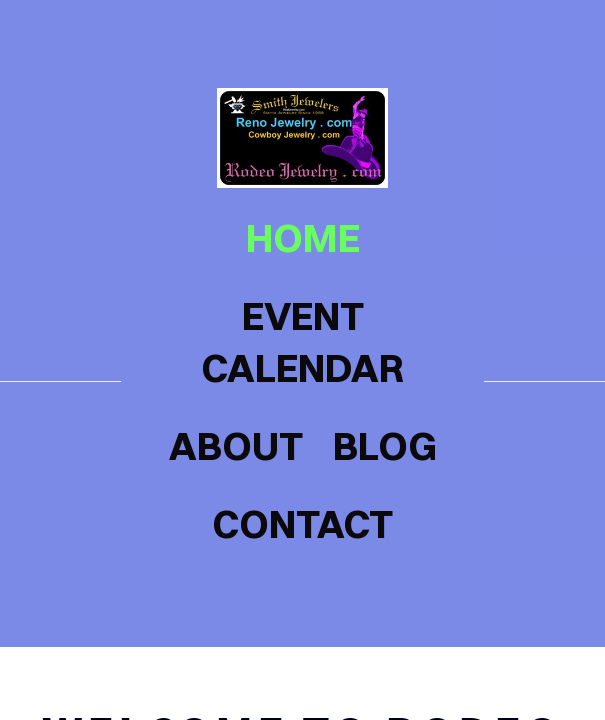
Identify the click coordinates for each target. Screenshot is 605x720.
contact (302, 524)
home (303, 238)
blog (385, 446)
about (236, 446)
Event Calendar (302, 342)
